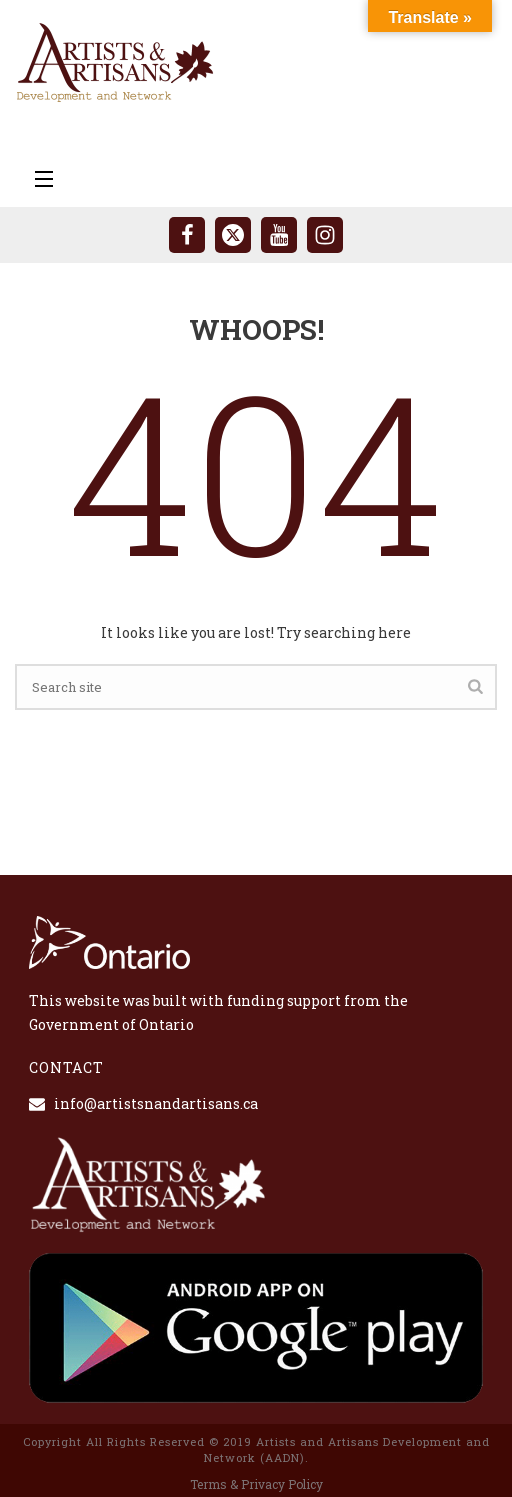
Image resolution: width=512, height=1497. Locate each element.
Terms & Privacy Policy (256, 1484)
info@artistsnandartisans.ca (156, 1104)
